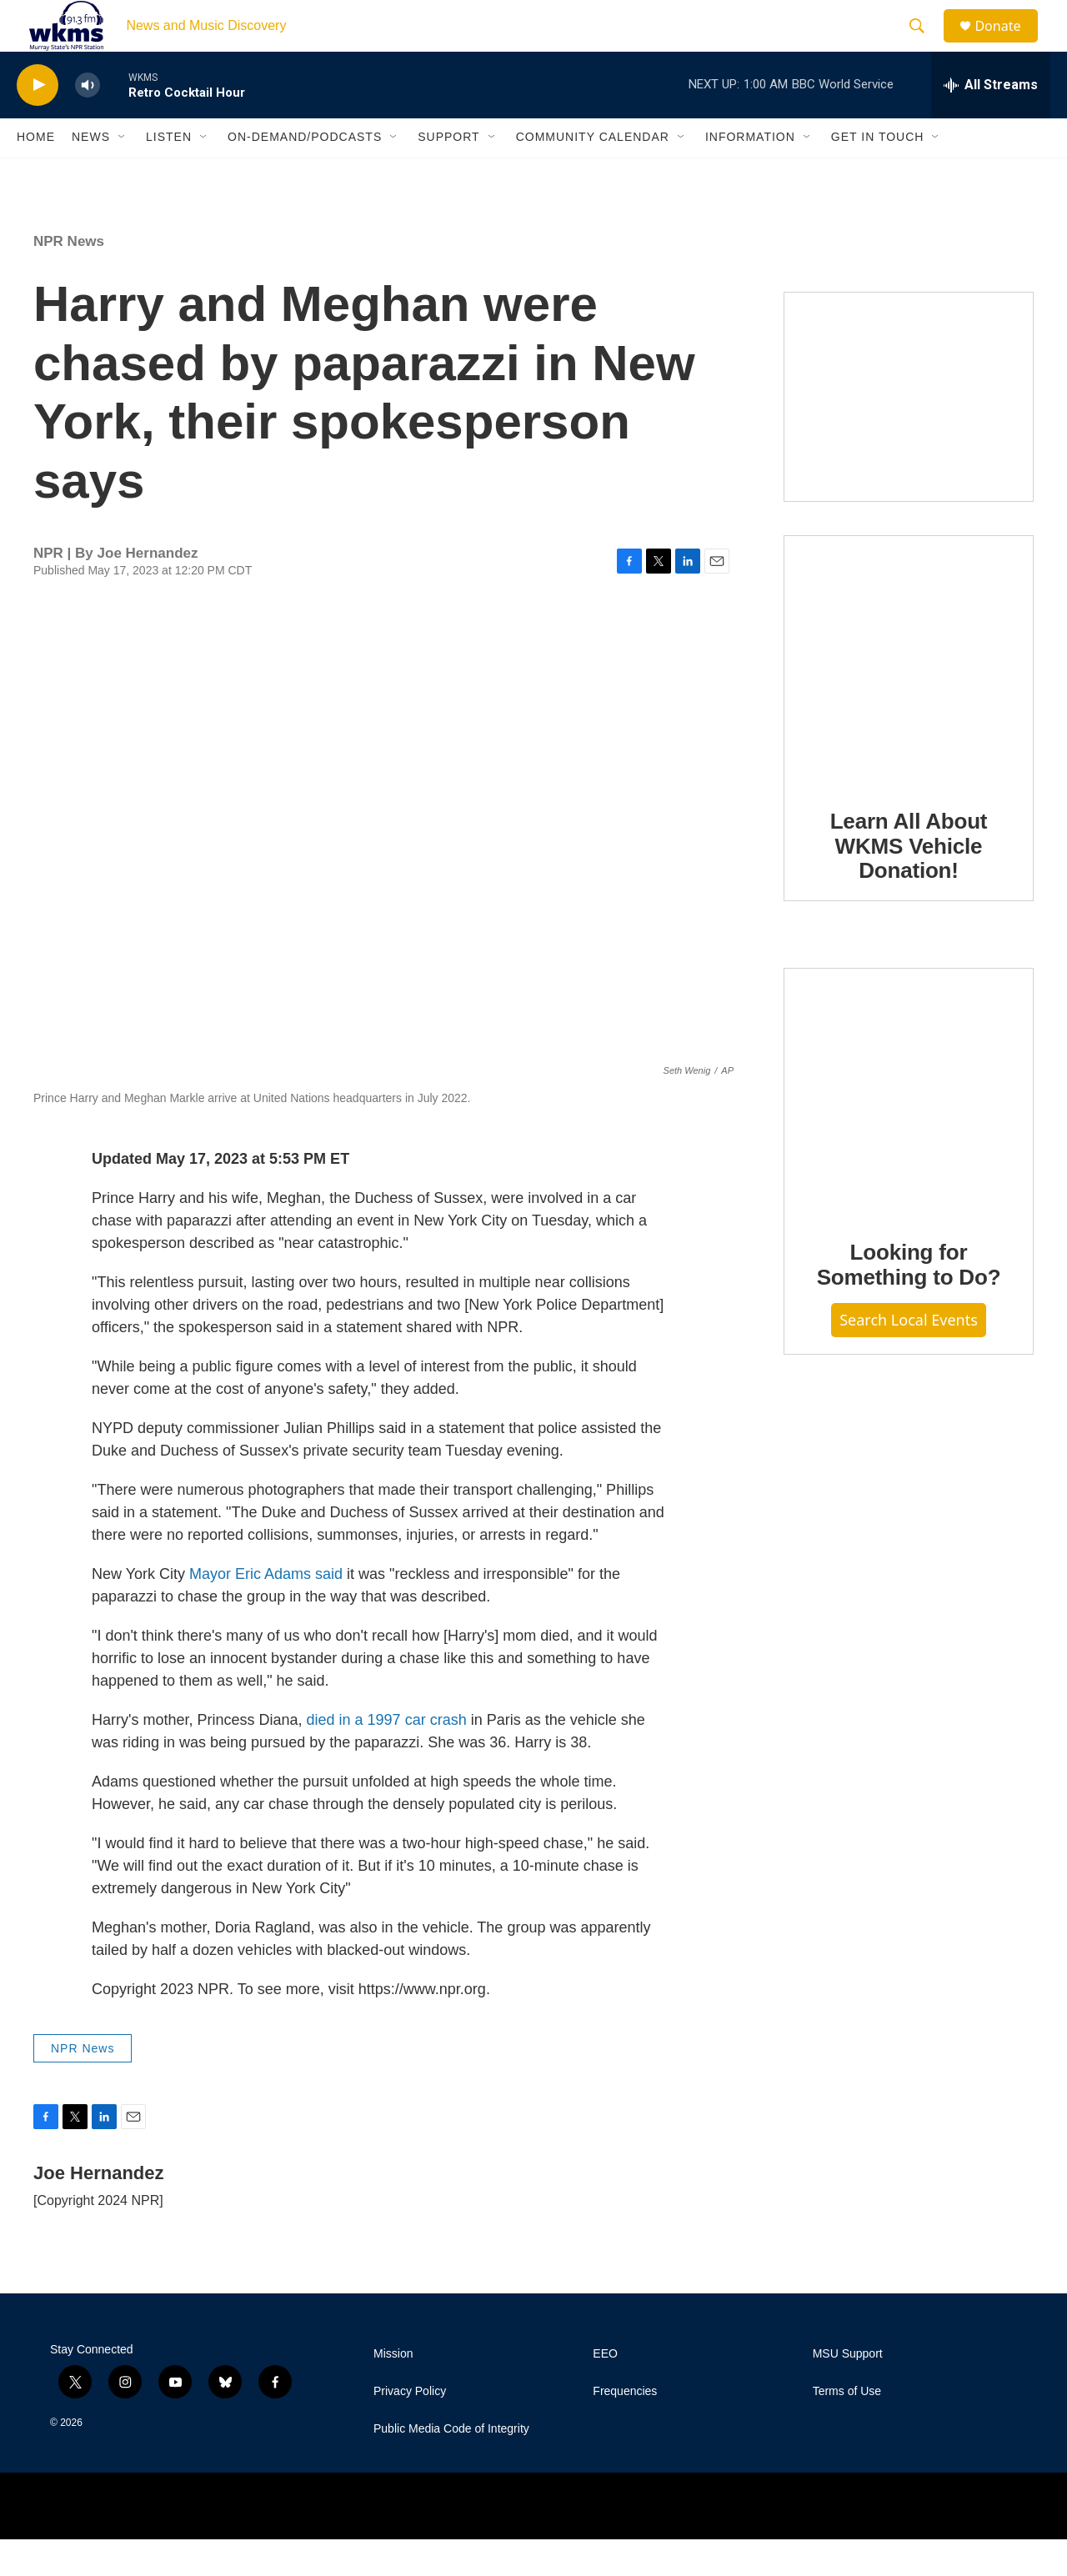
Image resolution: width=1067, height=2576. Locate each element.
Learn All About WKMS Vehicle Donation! (909, 882)
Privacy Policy (409, 2428)
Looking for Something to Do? (909, 1301)
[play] (37, 121)
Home (36, 173)
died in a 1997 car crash (387, 1755)
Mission (393, 2390)
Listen (169, 173)
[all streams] (990, 121)
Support (448, 173)
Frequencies (625, 2428)
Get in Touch (877, 173)
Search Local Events (908, 1356)
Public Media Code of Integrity (451, 2465)
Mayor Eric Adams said (266, 1609)
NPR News (68, 277)
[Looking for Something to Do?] (908, 1128)
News (91, 173)
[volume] (87, 121)
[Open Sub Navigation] (122, 173)
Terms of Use (847, 2428)
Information (750, 173)
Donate (1008, 44)
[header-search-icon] (924, 44)
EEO (605, 2390)
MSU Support (848, 2390)
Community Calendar (592, 173)
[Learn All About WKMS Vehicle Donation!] (908, 696)
